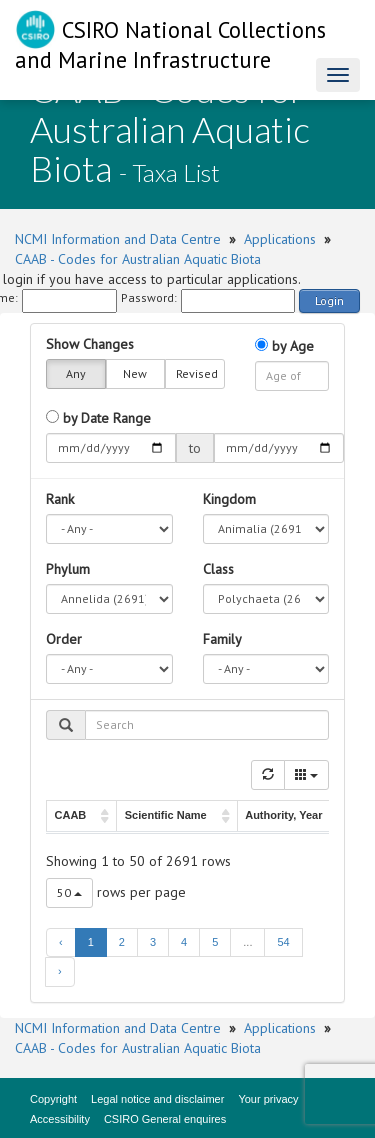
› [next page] (60, 971)
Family (222, 639)
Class (218, 569)
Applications (280, 239)
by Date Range (98, 418)
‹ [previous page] (61, 942)
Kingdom (229, 499)
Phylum (68, 569)
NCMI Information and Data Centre (118, 239)
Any (76, 374)
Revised (197, 374)
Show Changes (90, 344)
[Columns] (306, 775)
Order (64, 639)
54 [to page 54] (283, 942)
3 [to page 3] (153, 942)
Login (329, 300)
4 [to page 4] (184, 942)
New (135, 374)
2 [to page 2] (122, 942)
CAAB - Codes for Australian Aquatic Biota (138, 259)
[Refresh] (268, 775)
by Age (284, 346)
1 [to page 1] (91, 942)
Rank (60, 499)
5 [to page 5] (215, 942)
